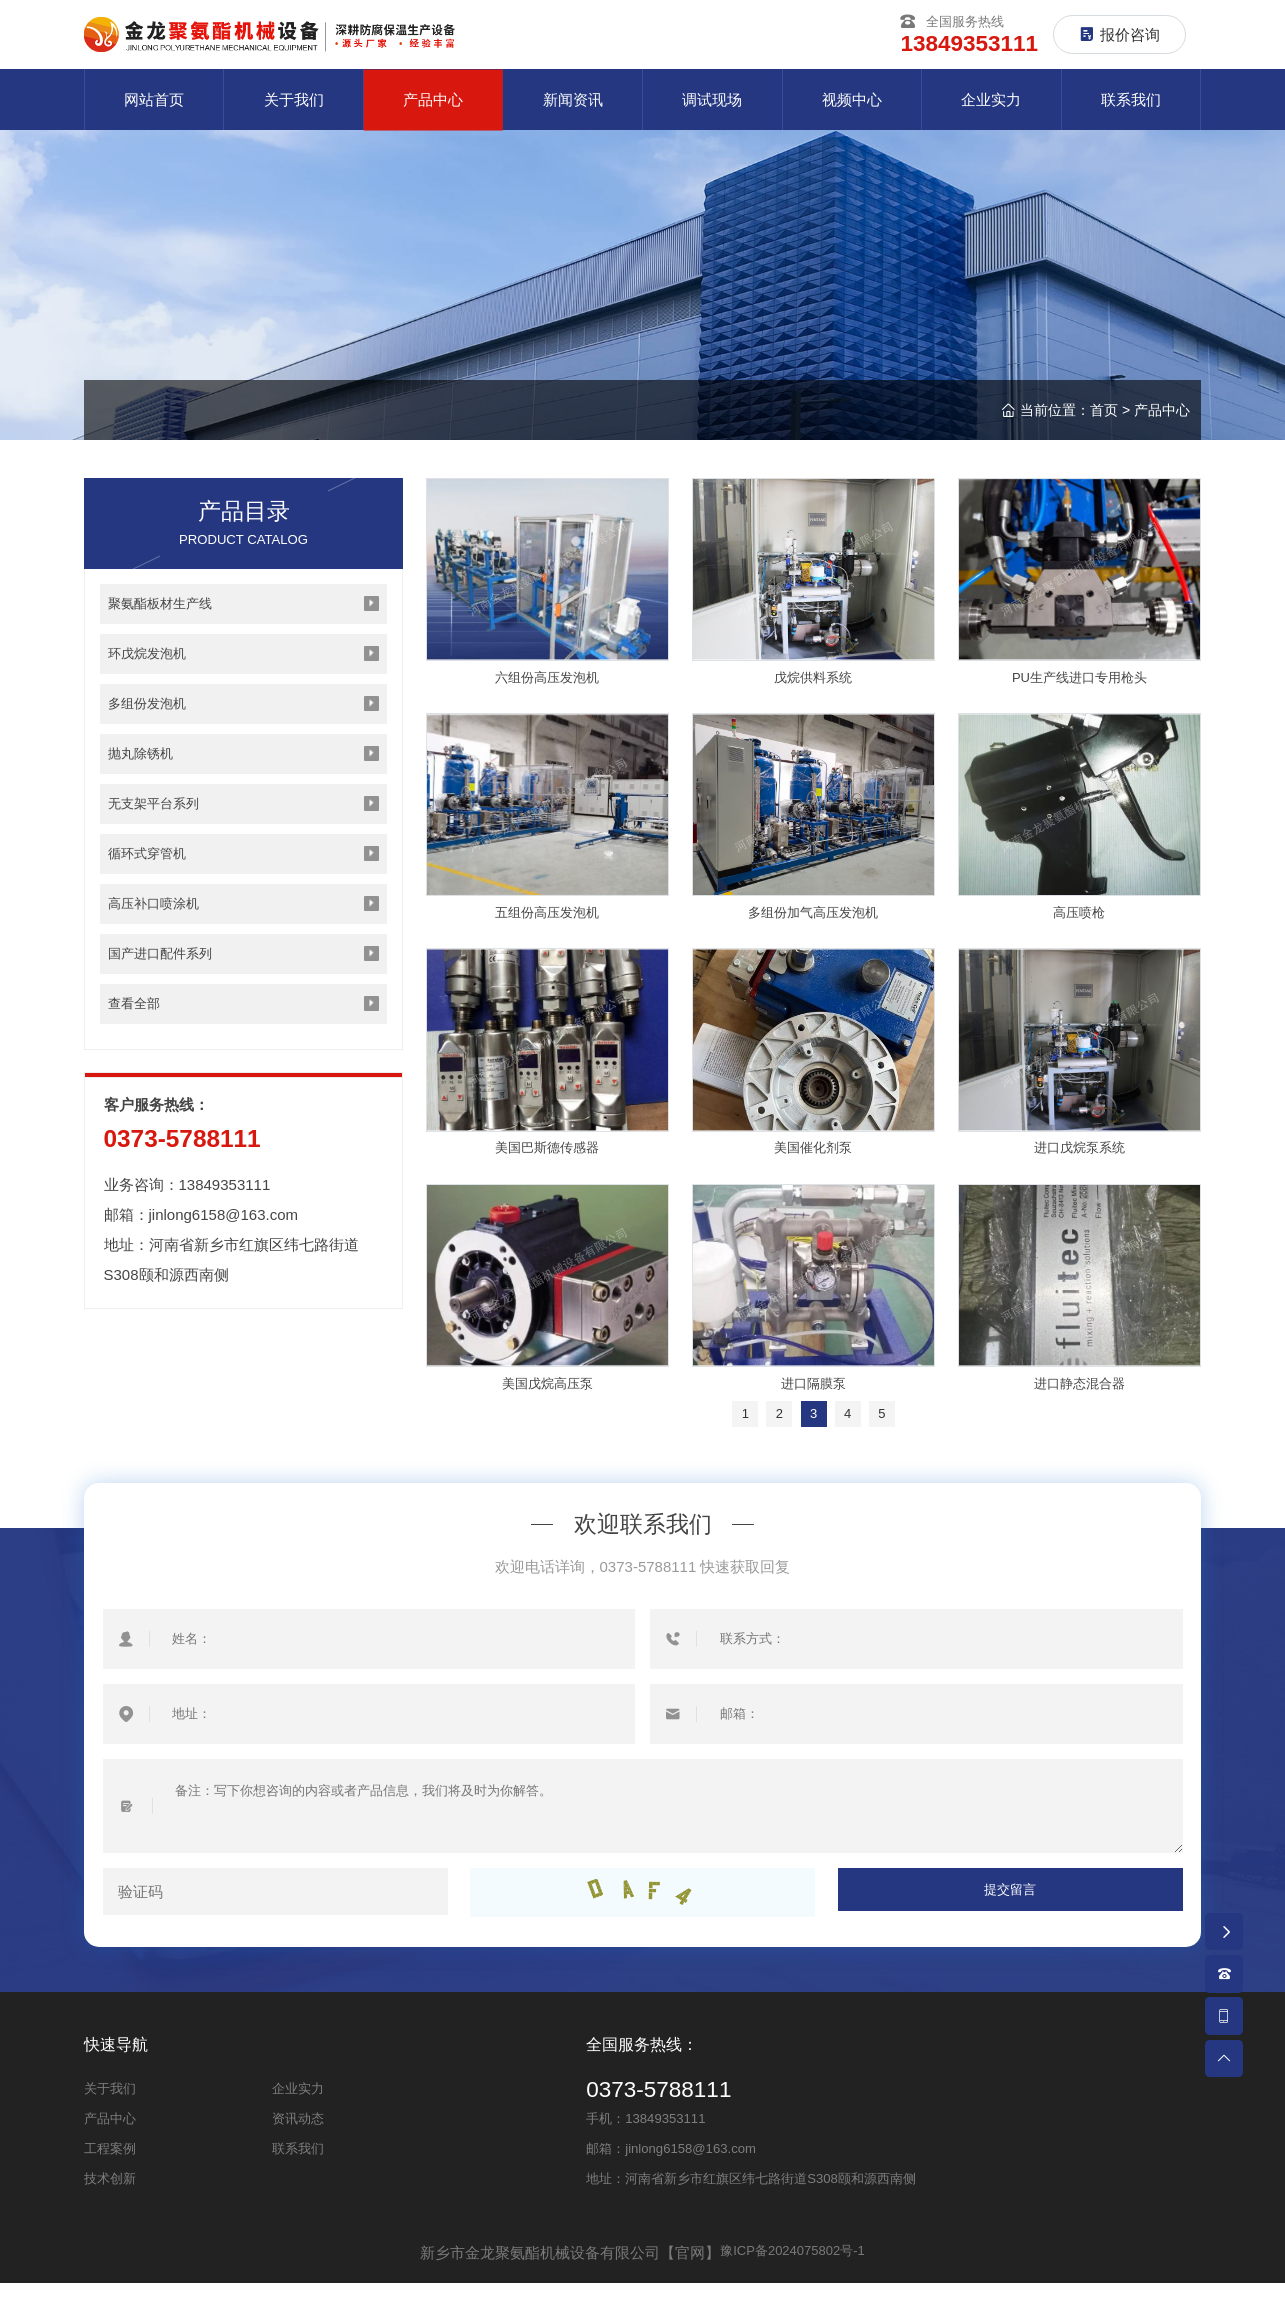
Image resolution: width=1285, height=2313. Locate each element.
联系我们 (298, 2178)
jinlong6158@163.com (224, 1276)
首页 (1104, 416)
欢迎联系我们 (643, 1553)
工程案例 (110, 2178)
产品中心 (1162, 416)
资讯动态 (298, 2148)
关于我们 (110, 2118)
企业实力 (298, 2118)
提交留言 (1010, 1922)
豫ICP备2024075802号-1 (792, 2282)
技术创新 (110, 2208)
